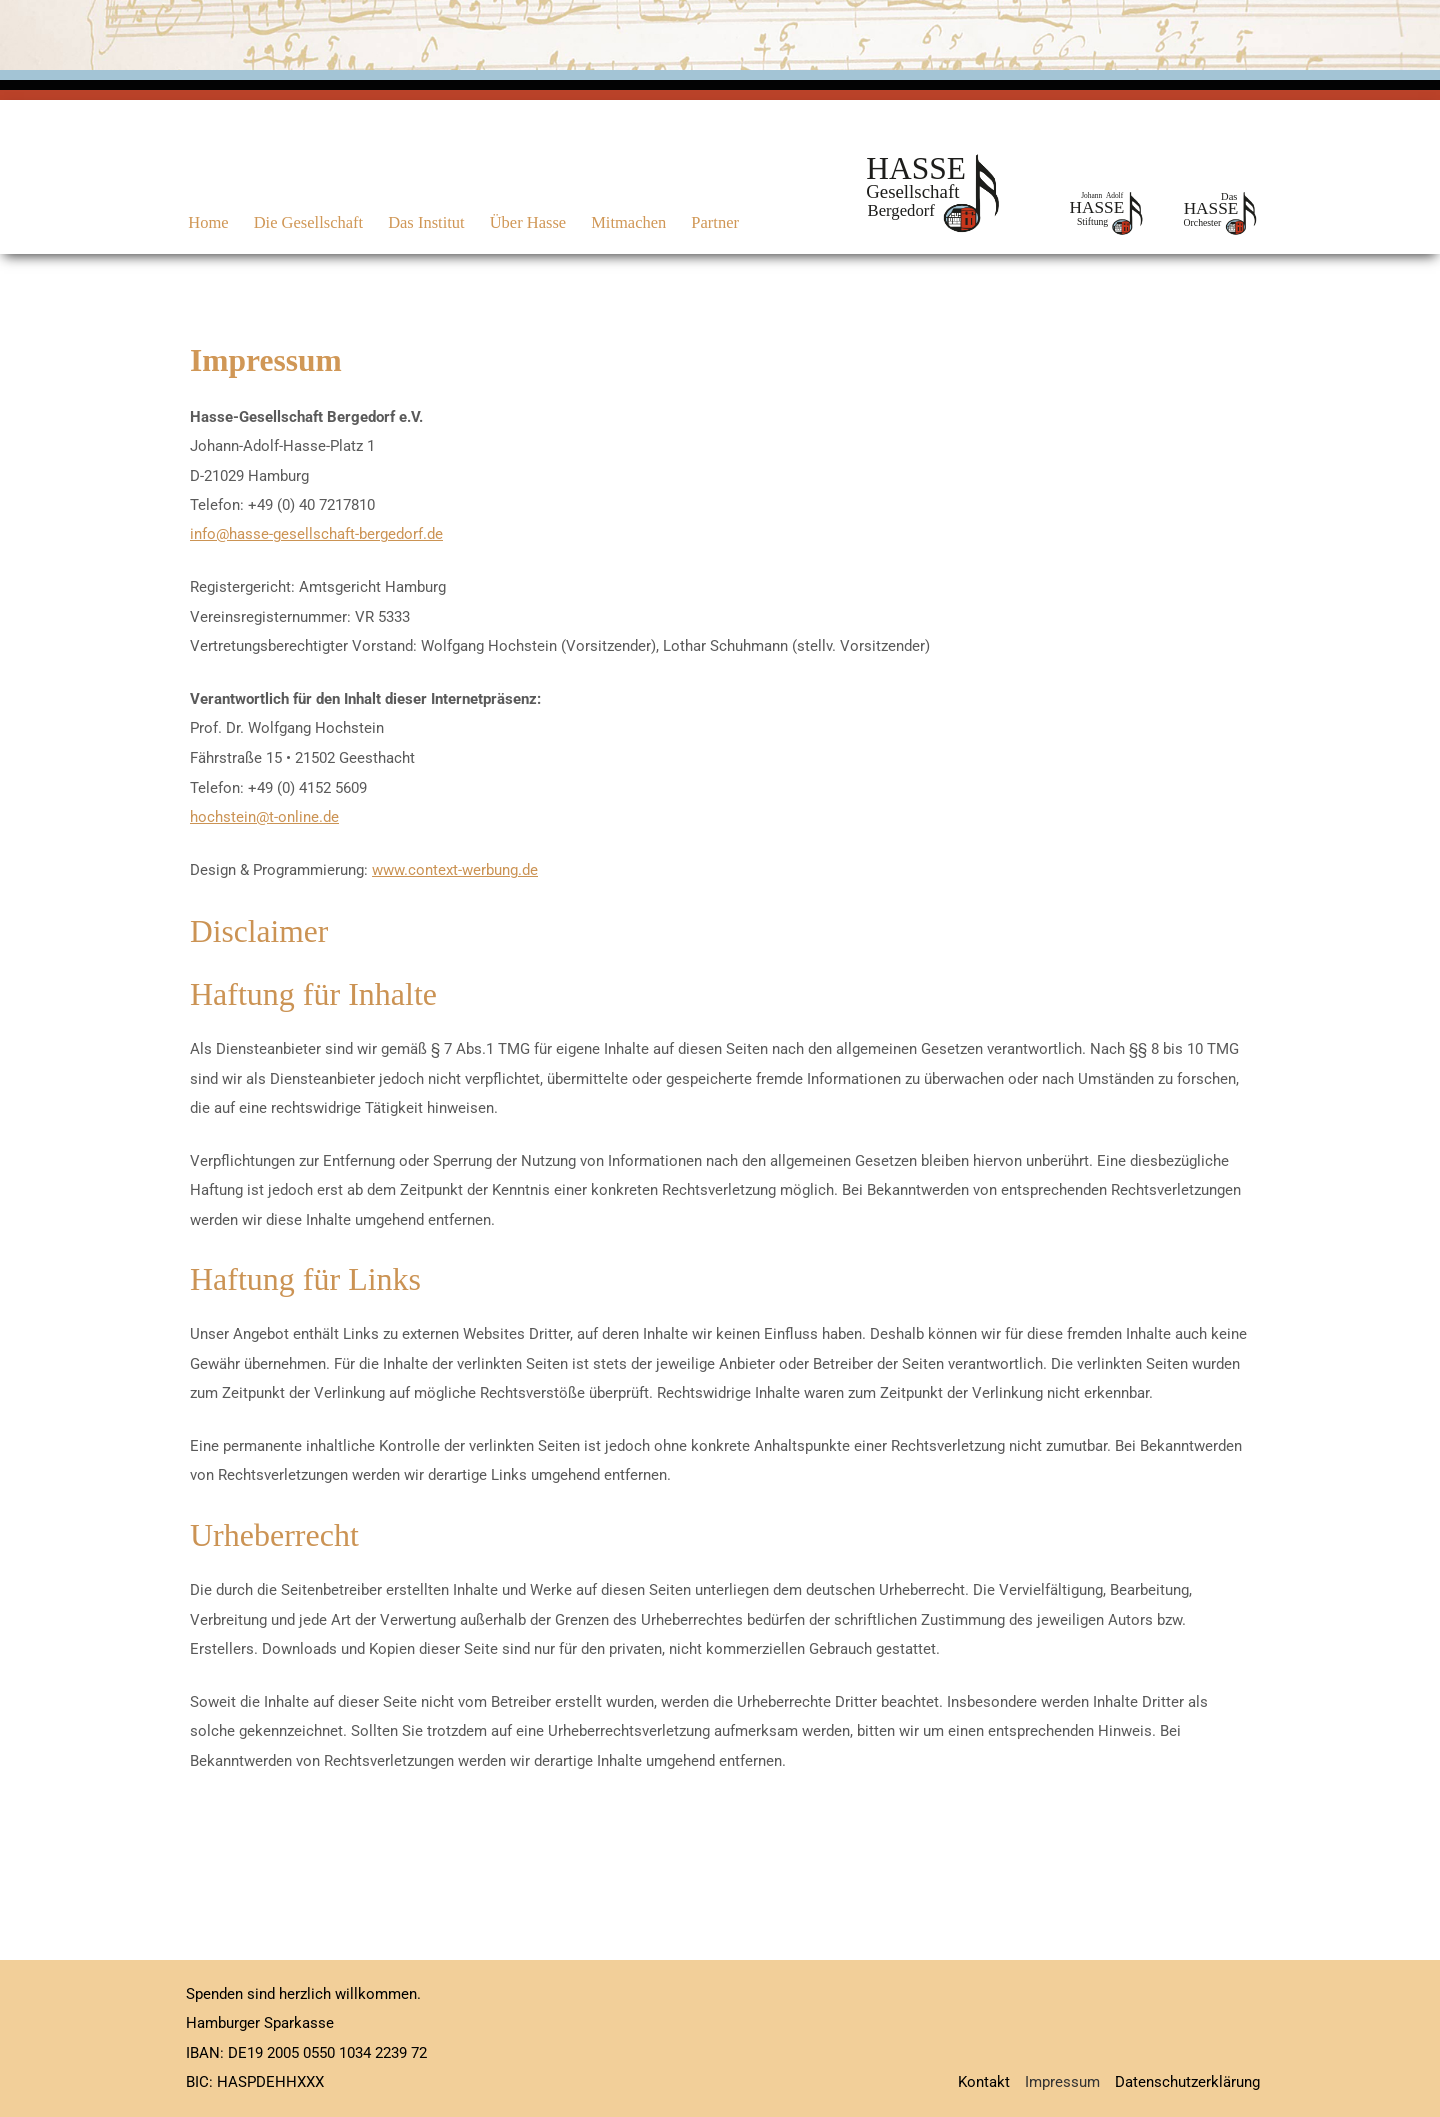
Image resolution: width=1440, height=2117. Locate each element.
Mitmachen (614, 222)
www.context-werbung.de (455, 870)
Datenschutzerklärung (1187, 2082)
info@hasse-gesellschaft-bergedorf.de (316, 534)
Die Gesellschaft (303, 222)
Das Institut (418, 222)
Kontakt (984, 2082)
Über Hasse (516, 222)
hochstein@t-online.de (264, 817)
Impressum (1062, 2082)
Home (206, 222)
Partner (698, 222)
